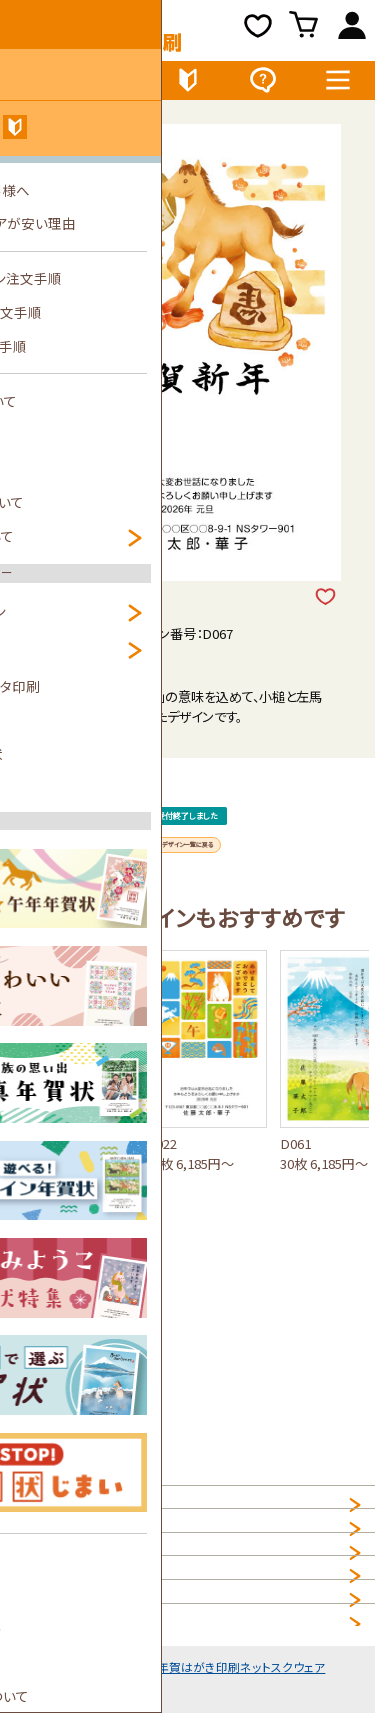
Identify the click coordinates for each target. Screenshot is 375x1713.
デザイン (37, 84)
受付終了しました (188, 855)
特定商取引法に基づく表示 (89, 1671)
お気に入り (259, 29)
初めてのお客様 (188, 84)
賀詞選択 (79, 671)
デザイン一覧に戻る (188, 925)
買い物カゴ (306, 29)
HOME (32, 1513)
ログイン (352, 29)
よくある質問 (262, 84)
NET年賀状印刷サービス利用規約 (109, 1631)
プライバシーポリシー (73, 1592)
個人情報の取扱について (83, 1552)
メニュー (337, 84)
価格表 (113, 84)
